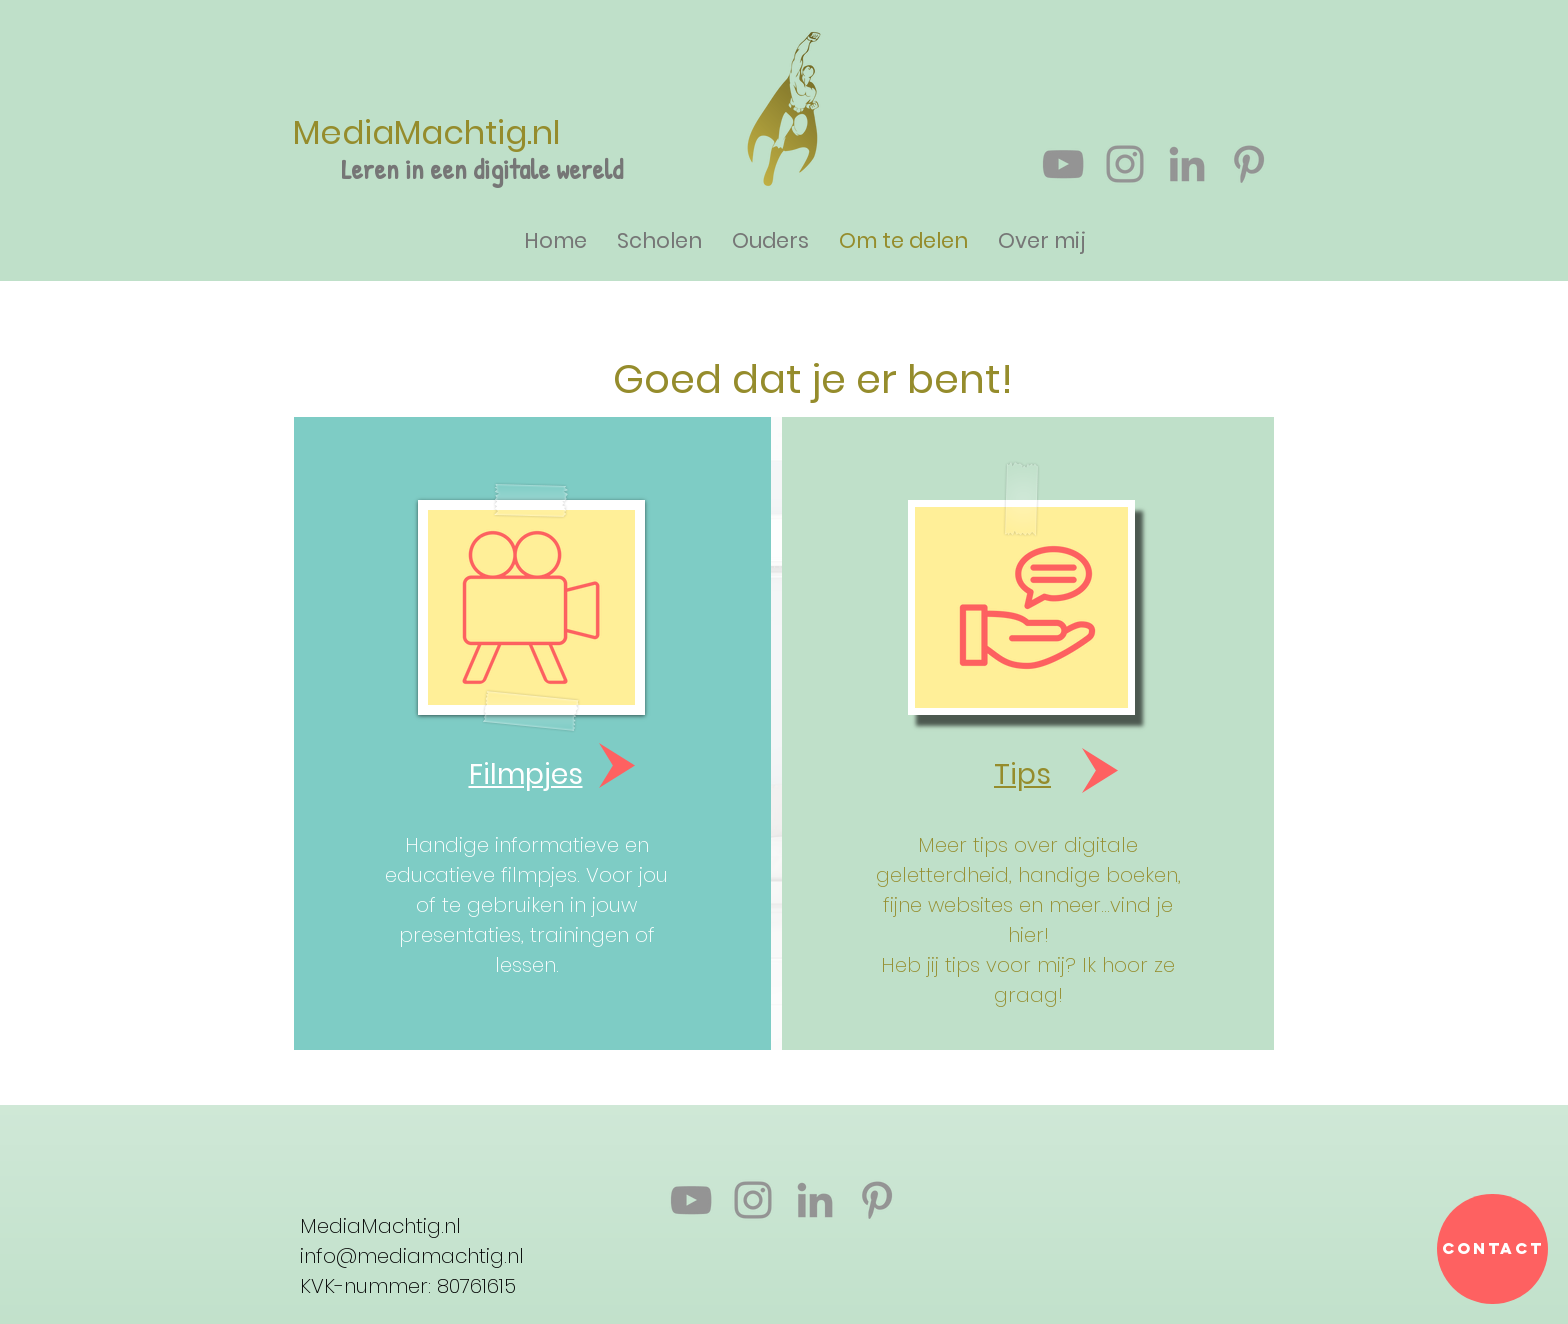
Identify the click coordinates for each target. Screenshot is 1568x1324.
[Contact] (1492, 1249)
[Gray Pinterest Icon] (1249, 164)
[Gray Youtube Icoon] (1063, 164)
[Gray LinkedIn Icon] (1187, 164)
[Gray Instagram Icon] (1125, 164)
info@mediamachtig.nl (412, 1256)
